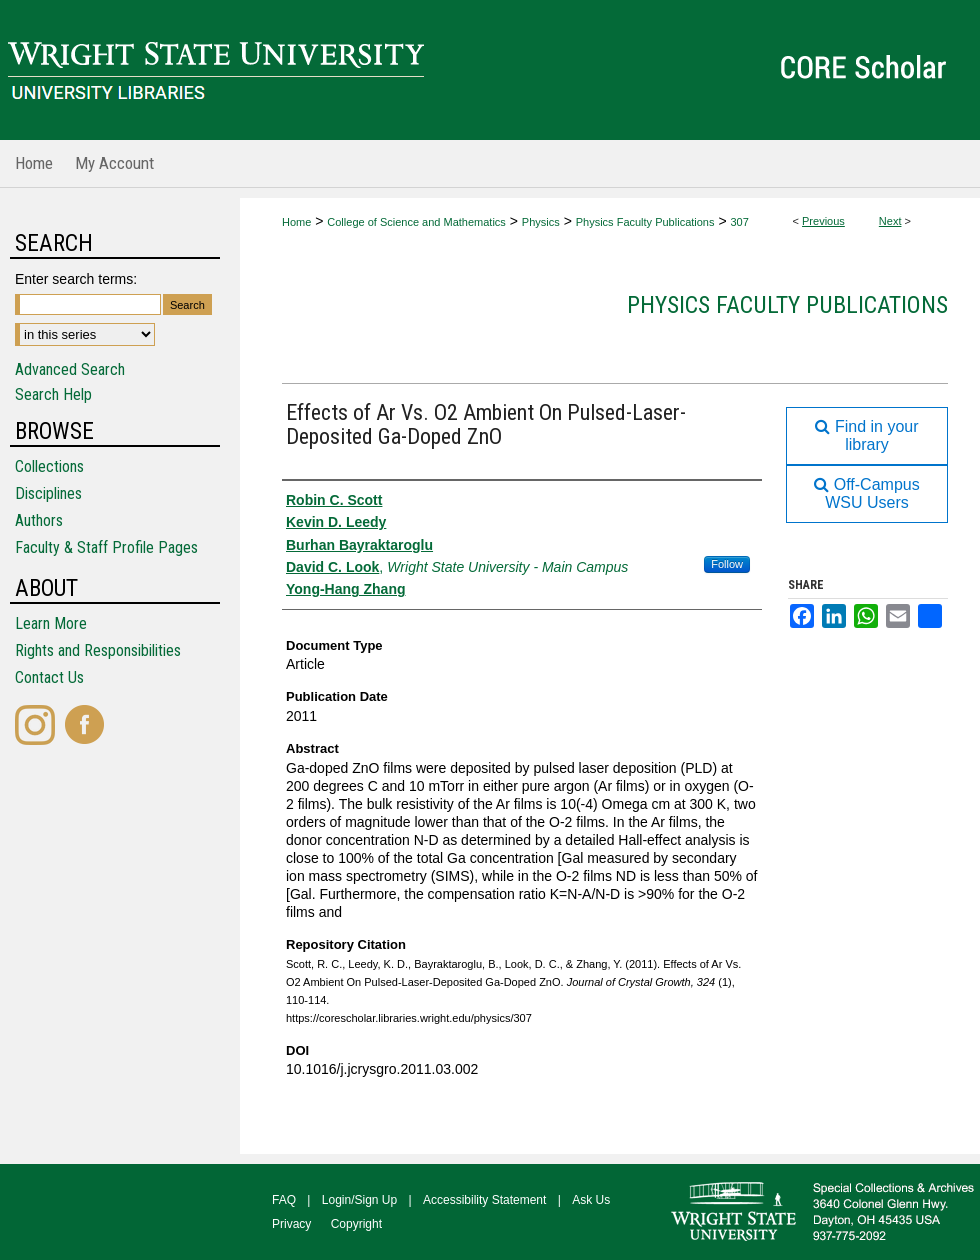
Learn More (51, 623)
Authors (39, 520)
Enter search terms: (76, 279)
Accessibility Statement (484, 1200)
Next (890, 221)
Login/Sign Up (359, 1200)
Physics (541, 222)
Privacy (291, 1224)
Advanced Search (70, 369)
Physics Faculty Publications (645, 222)
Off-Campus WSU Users (866, 493)
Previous (823, 221)
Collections (49, 466)
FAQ (284, 1200)
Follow (727, 564)
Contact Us (49, 677)
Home (296, 222)
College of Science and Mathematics (416, 222)
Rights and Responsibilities (98, 650)
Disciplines (48, 493)
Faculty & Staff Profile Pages (106, 547)
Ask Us (591, 1200)
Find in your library (866, 435)
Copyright (356, 1224)
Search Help (53, 394)
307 (739, 222)
